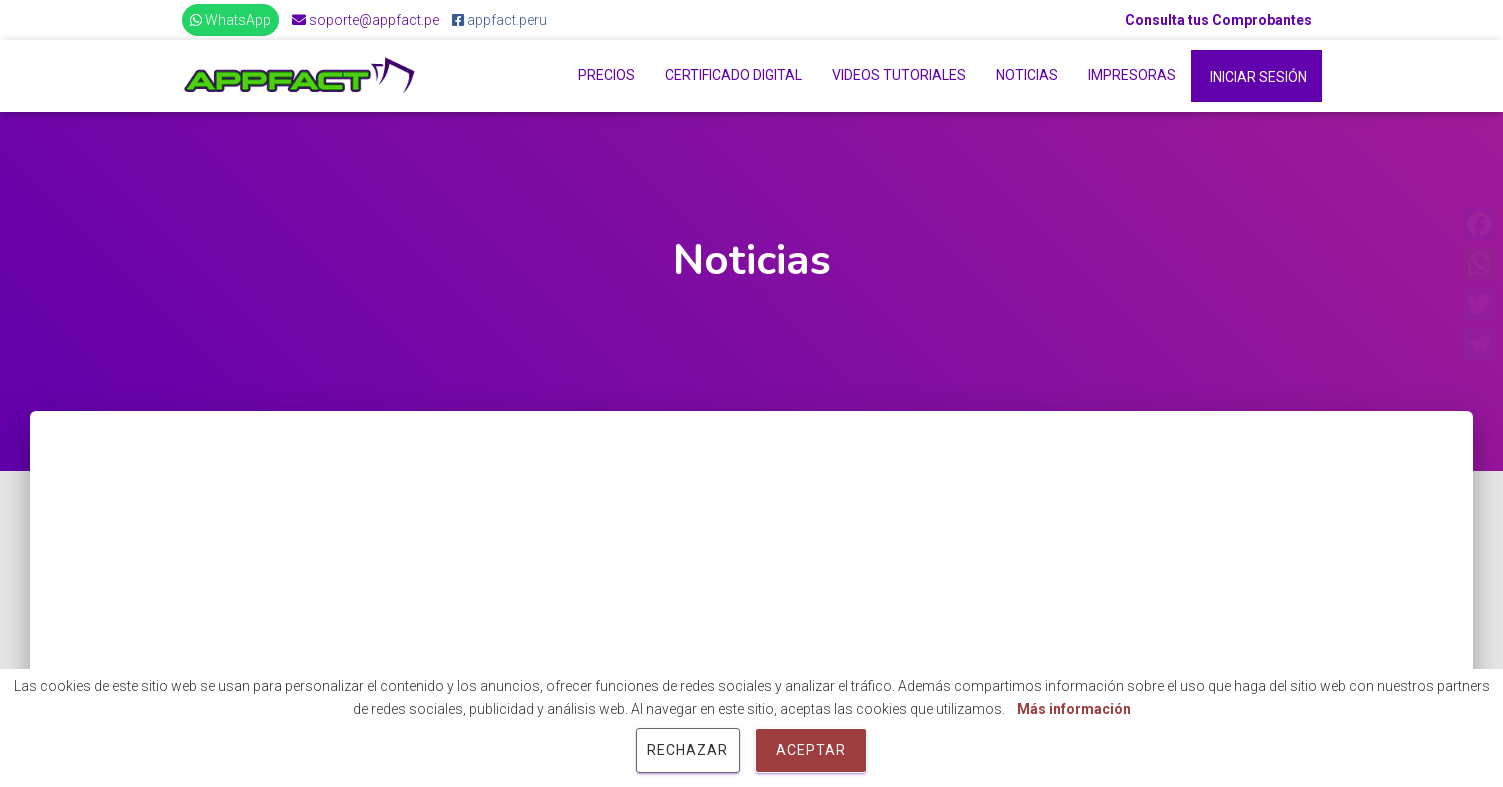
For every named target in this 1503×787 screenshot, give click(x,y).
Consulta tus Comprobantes (1218, 20)
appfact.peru (499, 20)
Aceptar (811, 750)
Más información (1074, 709)
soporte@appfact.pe (365, 20)
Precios (606, 75)
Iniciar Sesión (1258, 77)
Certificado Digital (733, 75)
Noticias (1027, 75)
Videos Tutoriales (899, 75)
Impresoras (1132, 75)
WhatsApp (230, 20)
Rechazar (687, 750)
